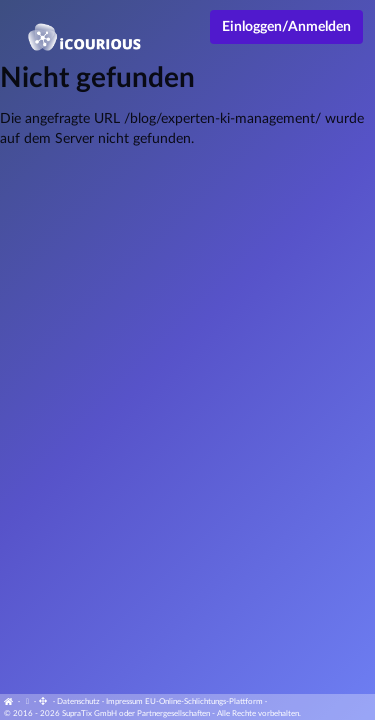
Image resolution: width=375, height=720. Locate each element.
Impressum (124, 702)
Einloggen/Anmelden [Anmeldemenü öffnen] (286, 27)
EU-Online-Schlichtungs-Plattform (204, 702)
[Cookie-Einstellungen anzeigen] (27, 702)
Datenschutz (78, 702)
